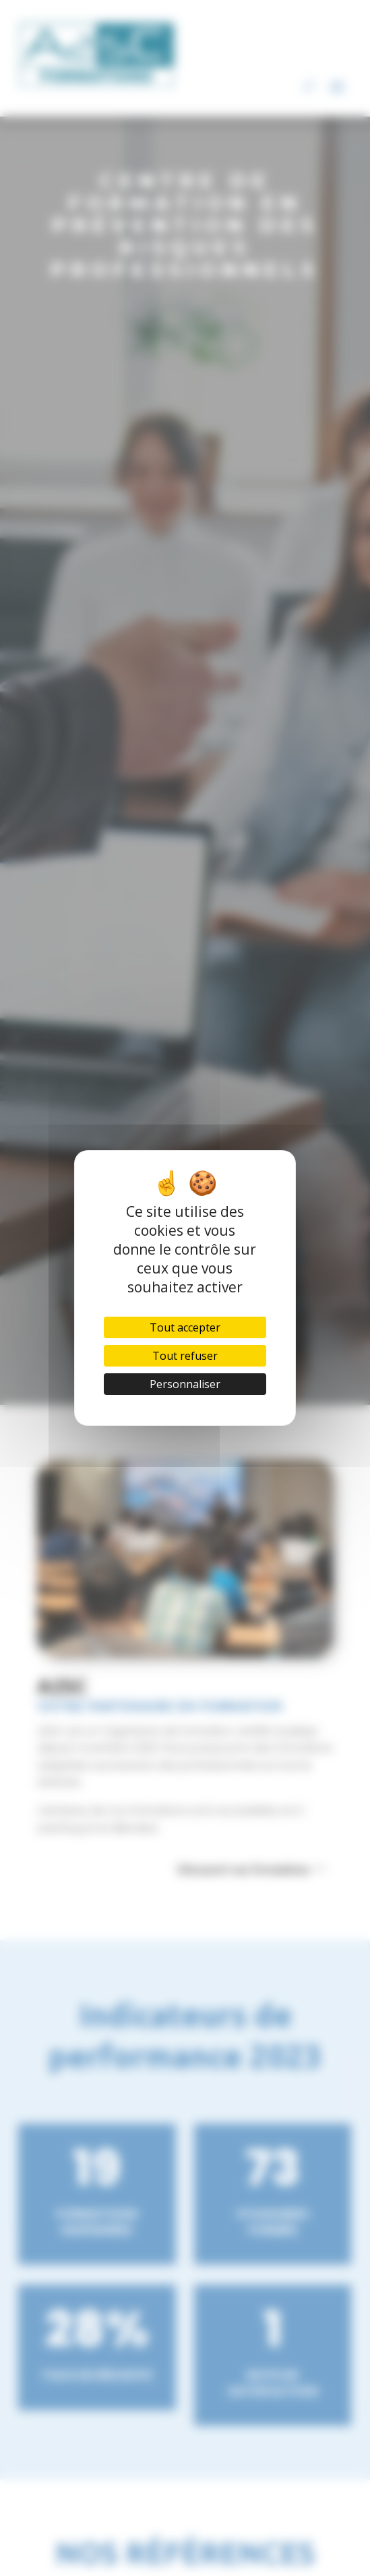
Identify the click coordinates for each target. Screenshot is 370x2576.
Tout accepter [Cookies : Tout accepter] (185, 1327)
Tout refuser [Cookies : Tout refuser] (185, 1355)
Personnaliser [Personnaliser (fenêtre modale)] (185, 1384)
